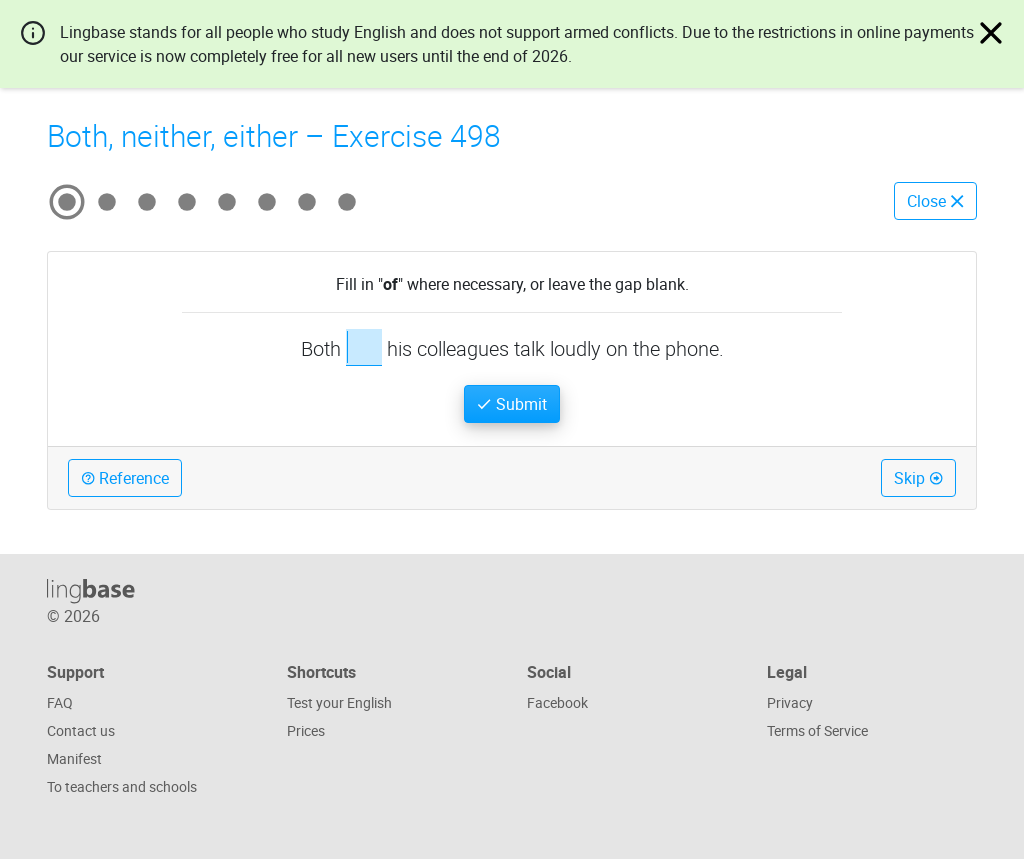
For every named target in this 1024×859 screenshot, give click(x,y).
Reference (125, 478)
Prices (306, 730)
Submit (511, 404)
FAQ (60, 702)
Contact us (81, 730)
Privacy (790, 702)
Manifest (74, 758)
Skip (918, 478)
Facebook (557, 702)
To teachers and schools (122, 786)
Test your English (339, 702)
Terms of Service (817, 730)
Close (935, 201)
